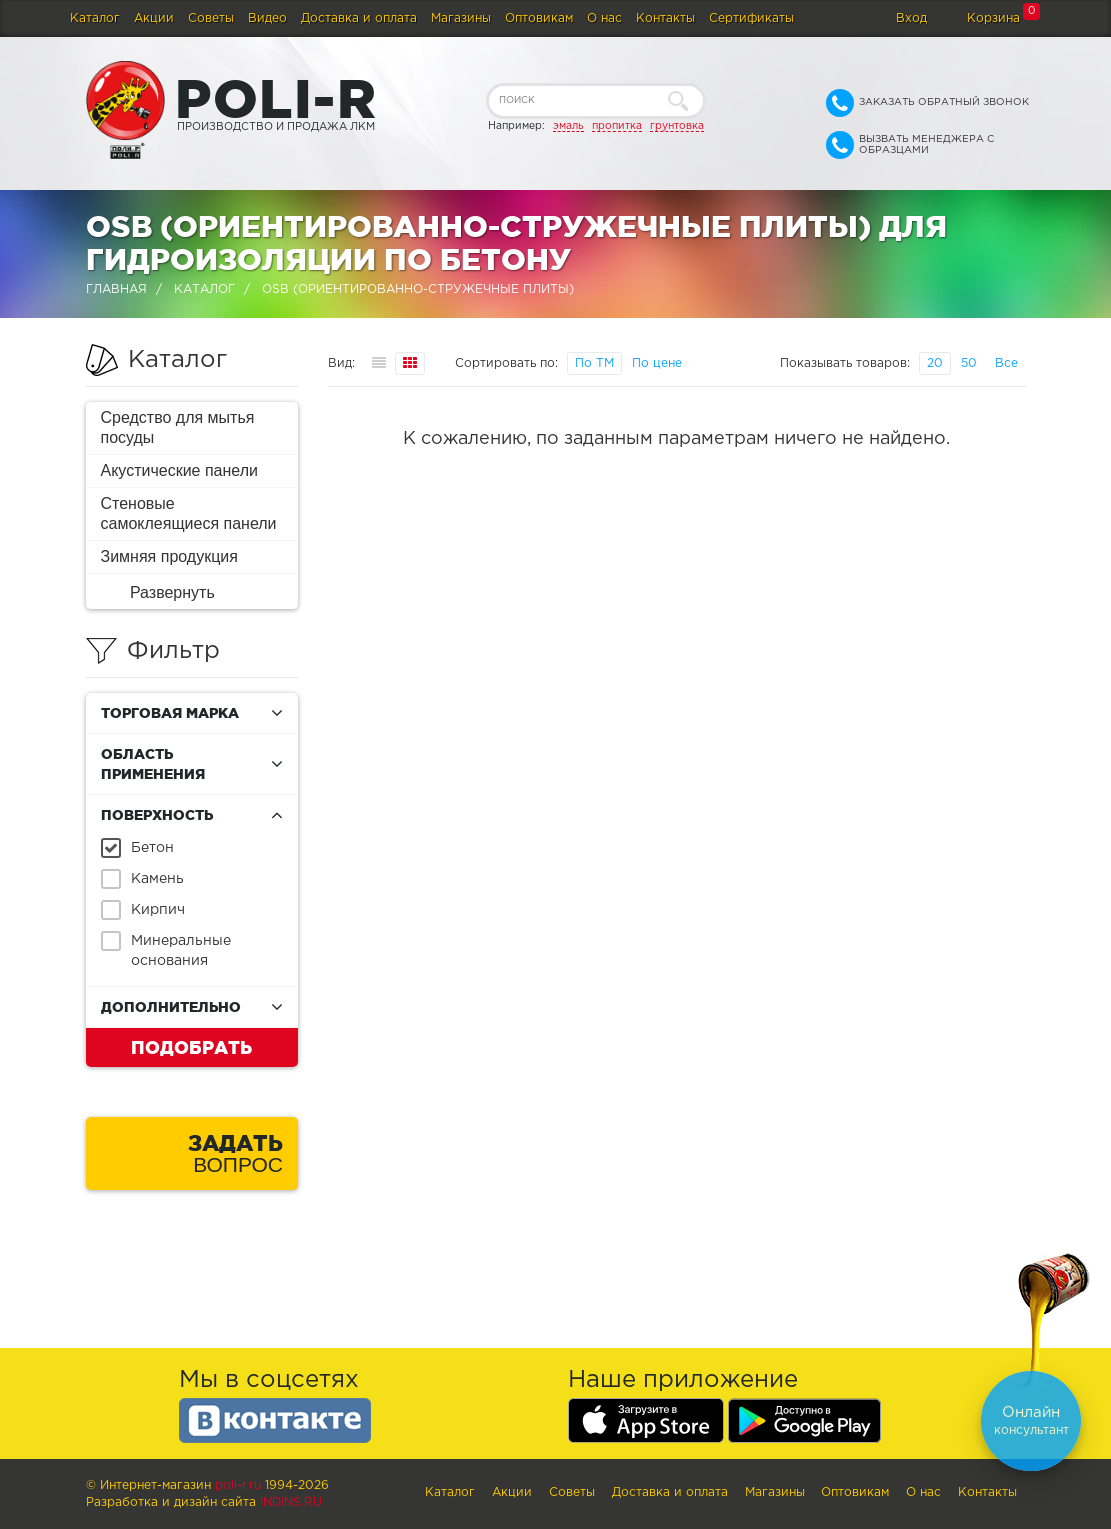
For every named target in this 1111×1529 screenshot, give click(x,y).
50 (969, 363)
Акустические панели (180, 470)
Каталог (95, 18)
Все (1006, 363)
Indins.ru (291, 1502)
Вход (911, 18)
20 (935, 363)
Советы (211, 18)
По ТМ (594, 363)
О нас (604, 18)
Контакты (665, 18)
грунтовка (677, 126)
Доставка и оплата (359, 18)
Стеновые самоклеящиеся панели (189, 513)
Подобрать (191, 1047)
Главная (116, 289)
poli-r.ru (238, 1485)
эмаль (568, 126)
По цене (657, 363)
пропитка (617, 126)
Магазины (461, 18)
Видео (267, 18)
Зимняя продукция (169, 556)
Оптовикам (539, 18)
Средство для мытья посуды (178, 427)
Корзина (993, 18)
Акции (154, 18)
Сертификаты (751, 18)
